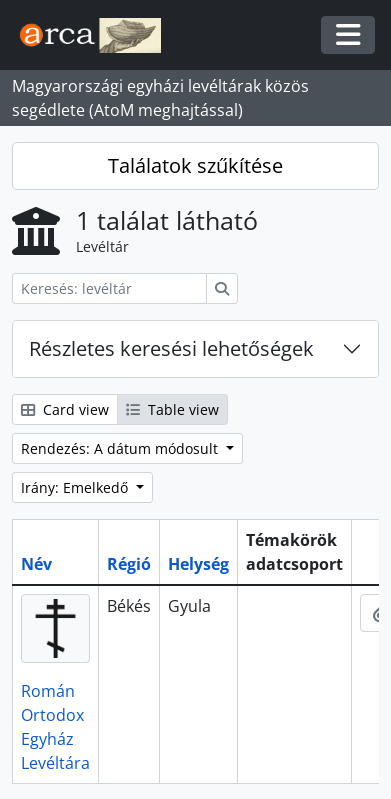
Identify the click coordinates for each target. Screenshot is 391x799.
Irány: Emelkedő (76, 487)
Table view (172, 409)
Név (36, 564)
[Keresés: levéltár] (109, 288)
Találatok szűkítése (195, 165)
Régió (129, 564)
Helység (198, 564)
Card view (65, 409)
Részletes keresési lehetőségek (171, 348)
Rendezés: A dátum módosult (121, 448)
